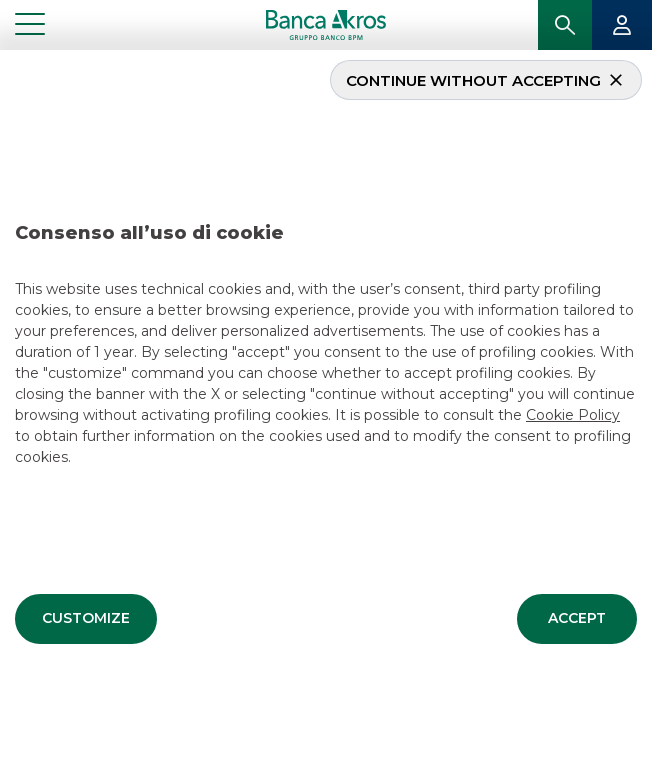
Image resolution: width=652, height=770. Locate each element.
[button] (86, 617)
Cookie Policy (573, 413)
